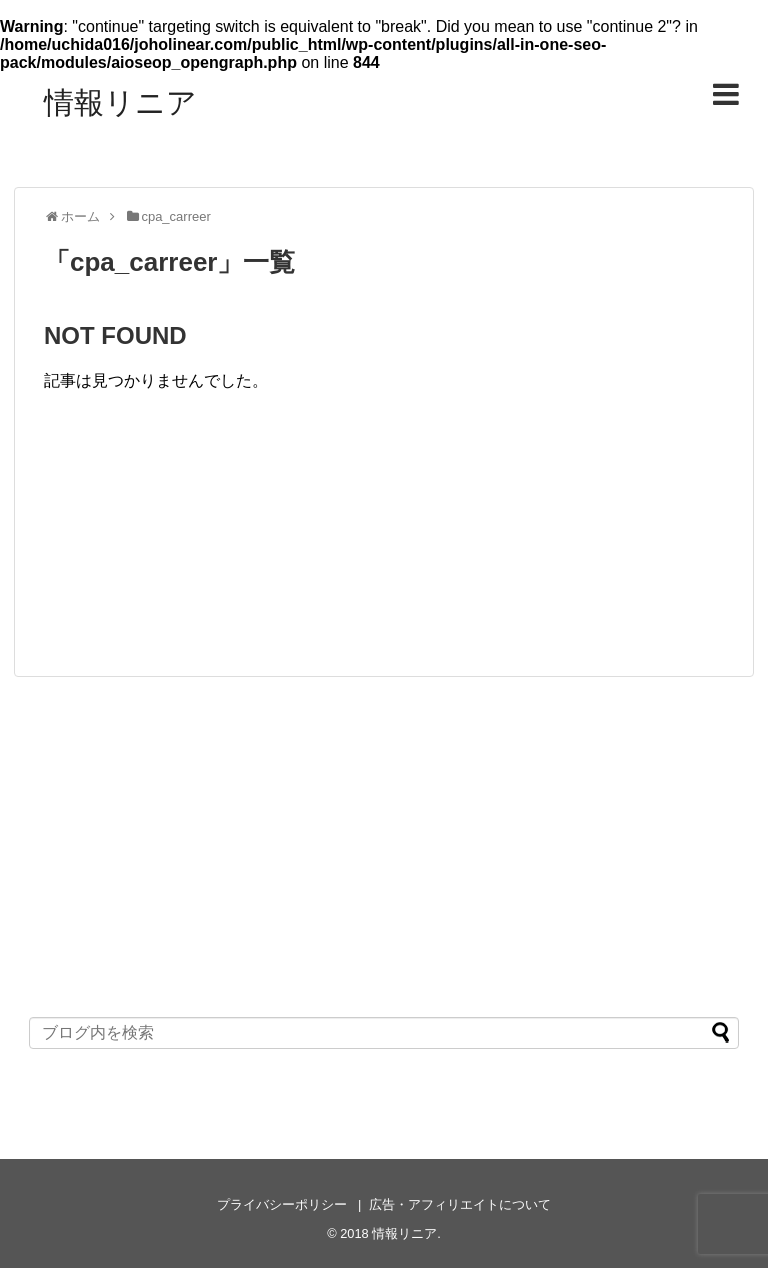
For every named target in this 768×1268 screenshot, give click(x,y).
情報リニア (120, 102)
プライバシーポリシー (282, 1204)
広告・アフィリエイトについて (460, 1204)
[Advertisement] (384, 538)
